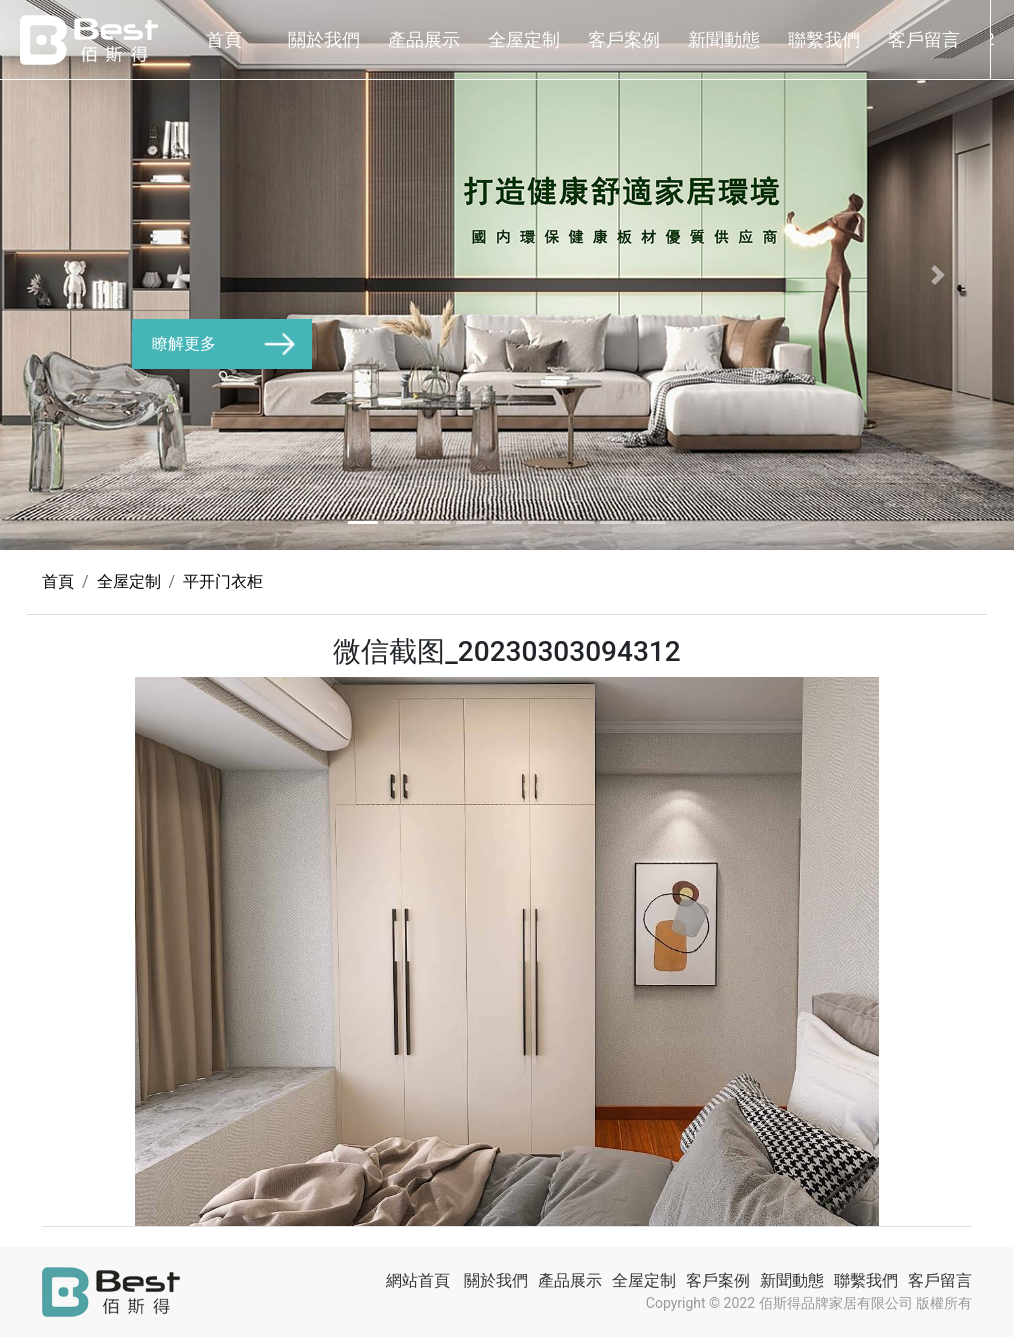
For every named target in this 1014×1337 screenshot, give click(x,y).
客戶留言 (924, 39)
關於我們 (324, 39)
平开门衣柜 (223, 581)
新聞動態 (724, 39)
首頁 (224, 39)
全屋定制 (524, 39)
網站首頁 (418, 1280)
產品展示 (424, 39)
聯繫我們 (824, 39)
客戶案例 (624, 39)
